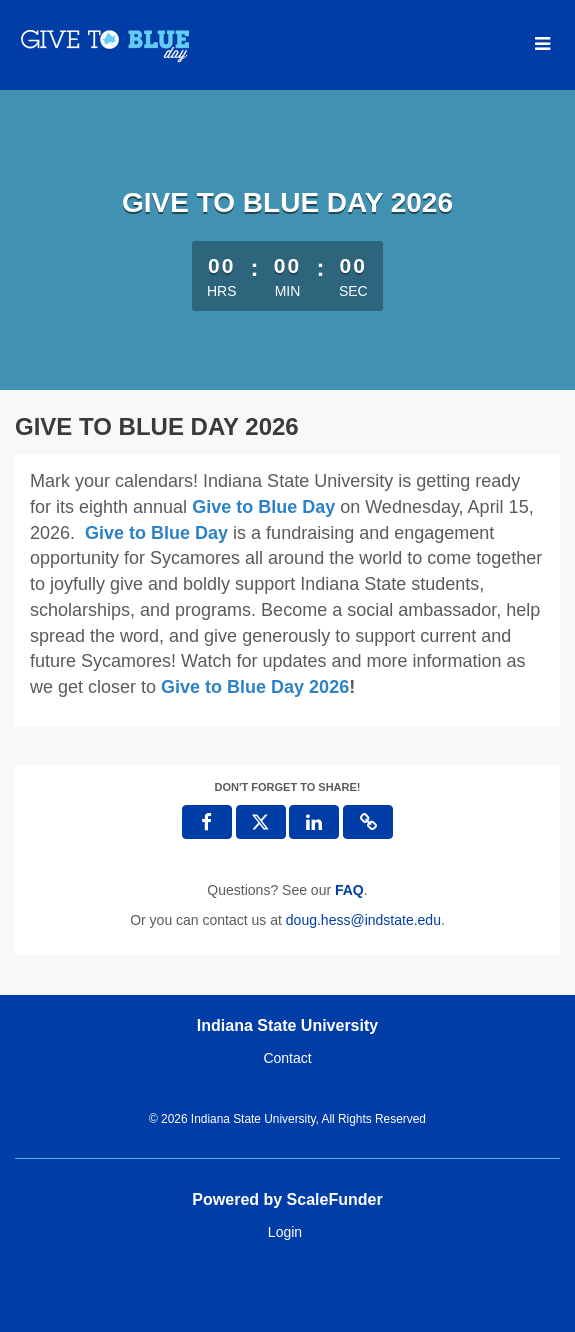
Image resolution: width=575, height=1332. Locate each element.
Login (285, 1232)
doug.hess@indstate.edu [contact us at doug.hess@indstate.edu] (363, 920)
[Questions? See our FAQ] (349, 890)
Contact (287, 1058)
